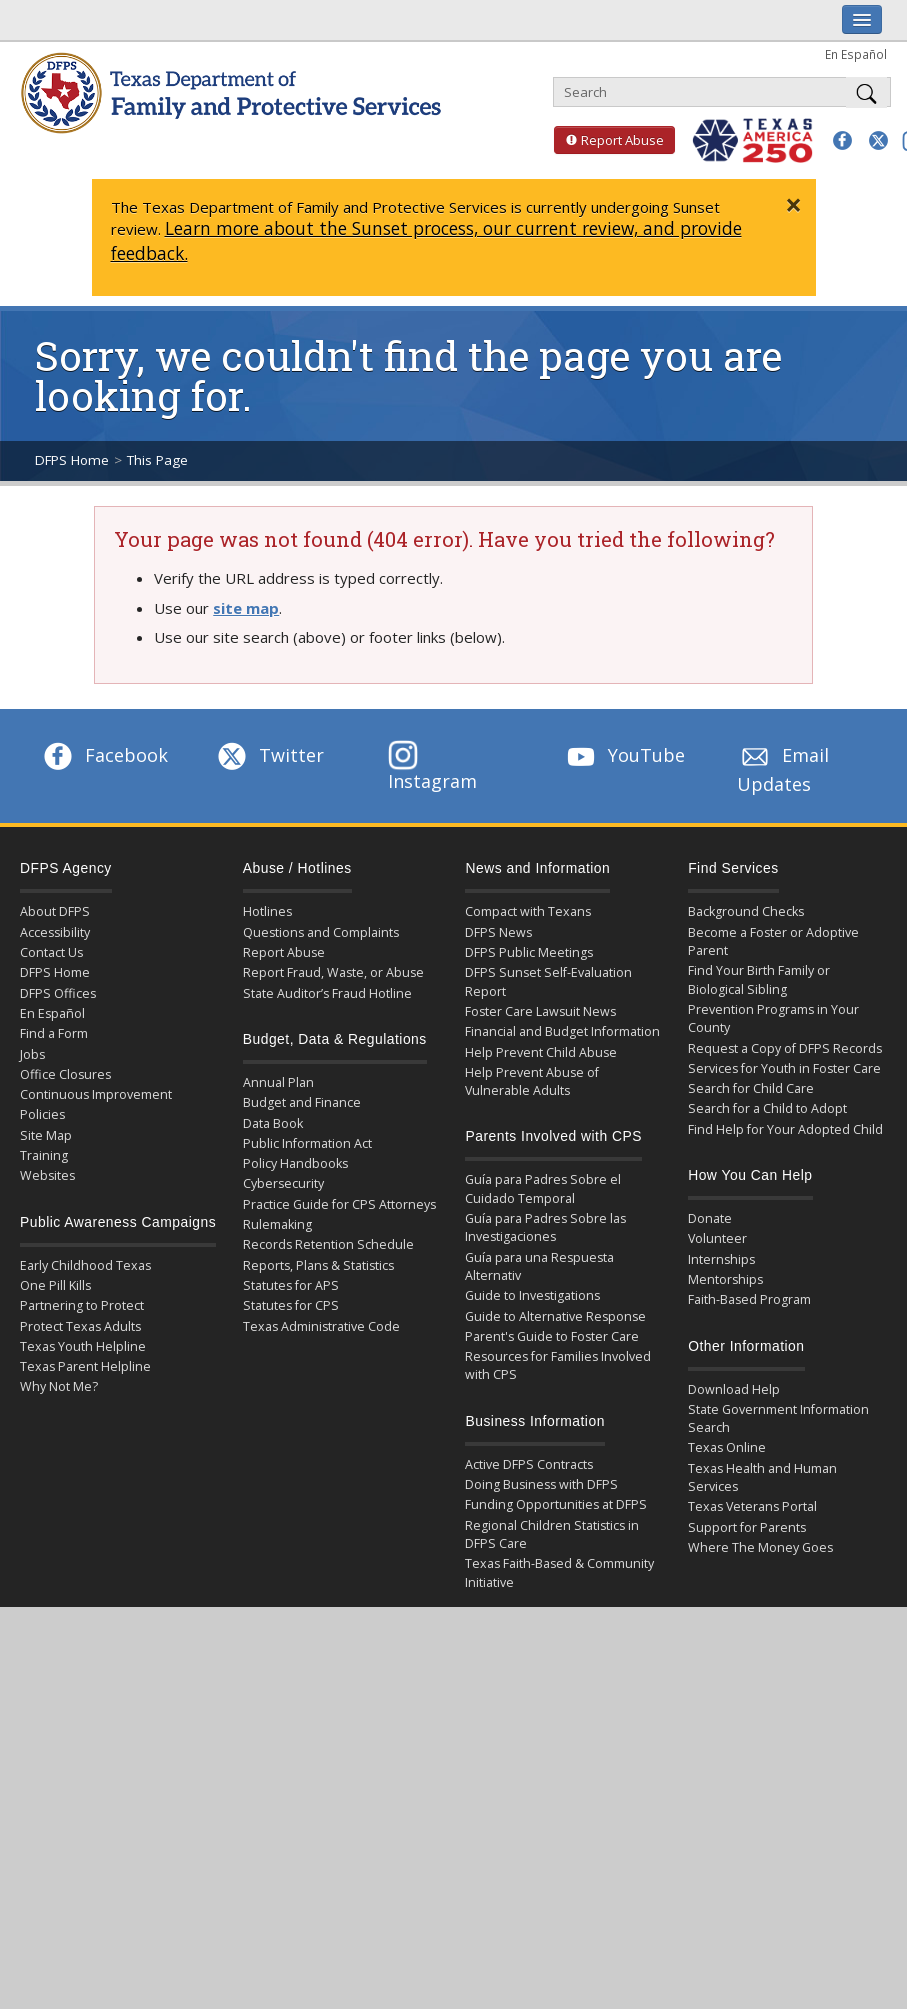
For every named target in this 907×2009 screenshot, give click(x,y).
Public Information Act (307, 1143)
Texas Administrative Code (321, 1326)
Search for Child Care (751, 1088)
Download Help (734, 1389)
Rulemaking (277, 1224)
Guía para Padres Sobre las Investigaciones (545, 1227)
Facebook (104, 755)
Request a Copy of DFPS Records (785, 1048)
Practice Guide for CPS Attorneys (339, 1204)
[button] (842, 140)
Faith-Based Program (749, 1299)
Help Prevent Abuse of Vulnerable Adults (532, 1081)
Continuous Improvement (96, 1094)
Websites (47, 1175)
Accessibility (55, 932)
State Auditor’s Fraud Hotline (327, 993)
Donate (710, 1218)
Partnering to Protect (82, 1305)
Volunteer (717, 1238)
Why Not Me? (59, 1386)
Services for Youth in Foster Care (784, 1068)
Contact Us (51, 952)
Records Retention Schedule (328, 1244)
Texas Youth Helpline (83, 1346)
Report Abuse (609, 140)
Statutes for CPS (291, 1305)
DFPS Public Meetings (529, 952)
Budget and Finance (302, 1102)
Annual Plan (278, 1082)
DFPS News (498, 932)
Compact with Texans (528, 911)
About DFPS (55, 911)
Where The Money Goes (760, 1547)
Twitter (269, 755)
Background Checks (746, 911)
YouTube (624, 755)
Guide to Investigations (532, 1295)
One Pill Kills (55, 1285)
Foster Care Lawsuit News (540, 1011)
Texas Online (727, 1447)
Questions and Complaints (321, 932)
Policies (42, 1114)
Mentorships (725, 1279)
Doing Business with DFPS (541, 1484)
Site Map (46, 1135)
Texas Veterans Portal (752, 1506)
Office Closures (65, 1074)
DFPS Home (72, 460)
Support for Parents (747, 1527)
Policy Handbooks (295, 1163)
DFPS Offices (58, 993)
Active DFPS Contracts (529, 1464)
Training (44, 1155)
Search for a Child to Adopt (767, 1108)
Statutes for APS (291, 1285)
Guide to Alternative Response (555, 1316)
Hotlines (267, 911)
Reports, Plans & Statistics (318, 1265)
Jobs (32, 1054)
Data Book (273, 1123)
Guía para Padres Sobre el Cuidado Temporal (543, 1188)
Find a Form (54, 1033)
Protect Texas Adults (80, 1326)
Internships (721, 1259)
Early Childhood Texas (85, 1265)
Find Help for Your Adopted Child (785, 1129)
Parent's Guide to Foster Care (552, 1336)
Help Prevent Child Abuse (541, 1052)
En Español (856, 54)
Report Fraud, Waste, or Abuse (333, 972)
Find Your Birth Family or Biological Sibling (759, 979)
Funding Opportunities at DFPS (556, 1504)
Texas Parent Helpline (85, 1366)
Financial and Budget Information (562, 1031)
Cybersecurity (283, 1183)
